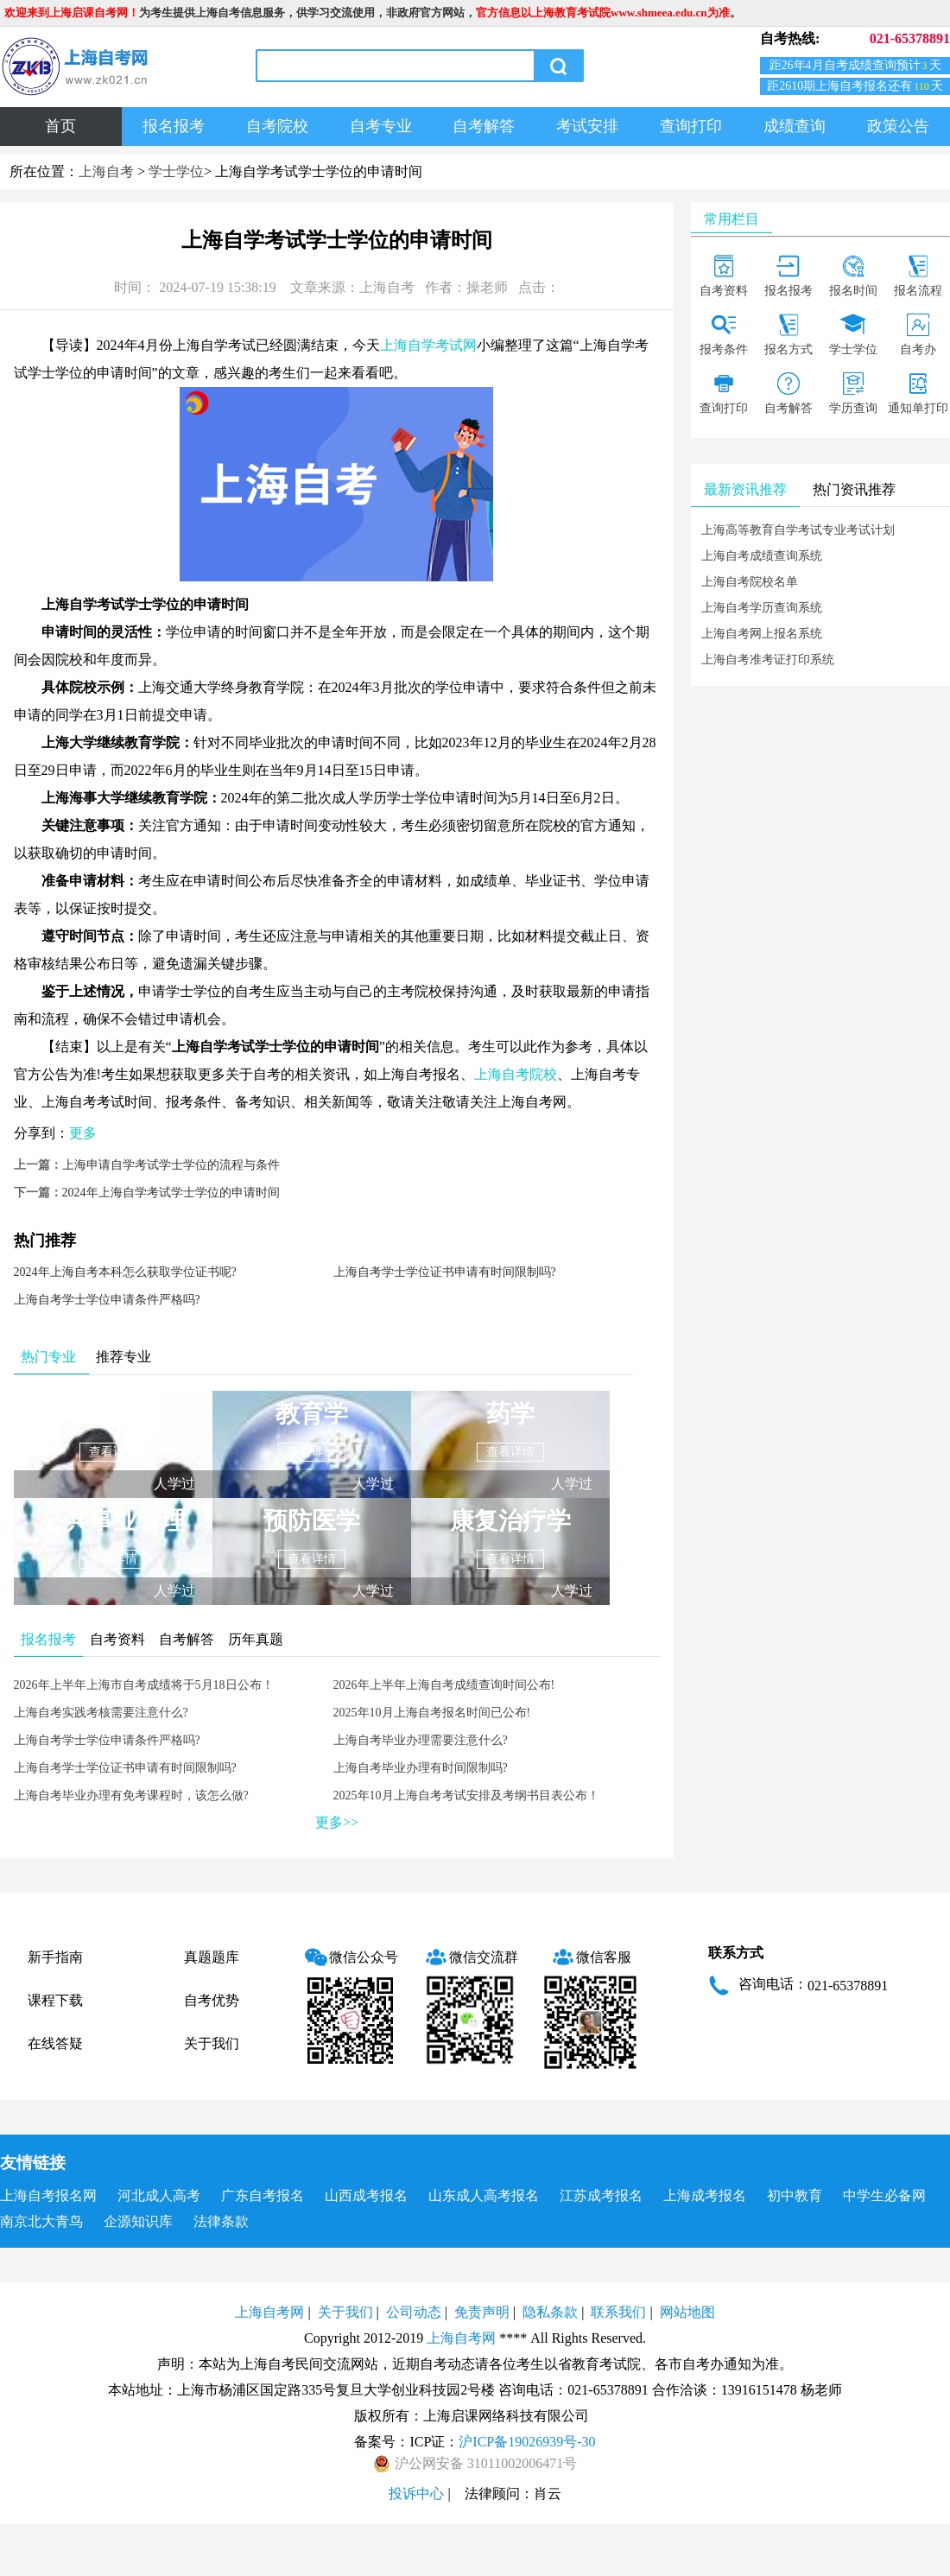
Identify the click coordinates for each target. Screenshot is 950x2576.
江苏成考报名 (601, 2195)
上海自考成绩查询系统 (761, 555)
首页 (60, 126)
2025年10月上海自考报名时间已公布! (432, 1712)
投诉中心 (416, 2493)
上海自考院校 (515, 1074)
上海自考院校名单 (749, 581)
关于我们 (211, 2043)
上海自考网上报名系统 (761, 633)
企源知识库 (138, 2221)
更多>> (336, 1822)
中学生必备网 (884, 2195)
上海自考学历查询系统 (761, 607)
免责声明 (482, 2312)
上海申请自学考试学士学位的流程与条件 (171, 1164)
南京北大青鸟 (41, 2221)
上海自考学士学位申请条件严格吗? (107, 1299)
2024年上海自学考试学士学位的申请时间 (171, 1192)
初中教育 (794, 2195)
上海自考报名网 (48, 2195)
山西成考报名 (366, 2195)
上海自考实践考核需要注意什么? (101, 1712)
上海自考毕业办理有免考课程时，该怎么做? (131, 1795)
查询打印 (691, 126)
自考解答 (484, 126)
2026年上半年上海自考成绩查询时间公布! (444, 1684)
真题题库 (211, 1957)
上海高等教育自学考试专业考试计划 (798, 529)
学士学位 (176, 171)
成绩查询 (794, 126)
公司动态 (413, 2312)
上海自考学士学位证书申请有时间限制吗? (444, 1272)
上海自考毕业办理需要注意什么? (420, 1740)
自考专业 (381, 126)
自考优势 (211, 2000)
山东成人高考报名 (483, 2195)
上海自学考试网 (428, 345)
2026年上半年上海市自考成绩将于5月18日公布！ (144, 1684)
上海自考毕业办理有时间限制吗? (420, 1767)
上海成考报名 (704, 2195)
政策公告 (898, 126)
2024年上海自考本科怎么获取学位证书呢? (125, 1272)
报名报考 (173, 126)
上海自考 (106, 171)
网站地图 (687, 2312)
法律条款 (221, 2221)
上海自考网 (269, 2312)
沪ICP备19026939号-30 (527, 2441)
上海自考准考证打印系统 (767, 659)
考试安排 (587, 126)
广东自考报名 (262, 2195)
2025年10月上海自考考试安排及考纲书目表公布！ (466, 1795)
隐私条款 (550, 2312)
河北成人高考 (158, 2195)
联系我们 (618, 2312)
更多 (83, 1133)
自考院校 (277, 126)
